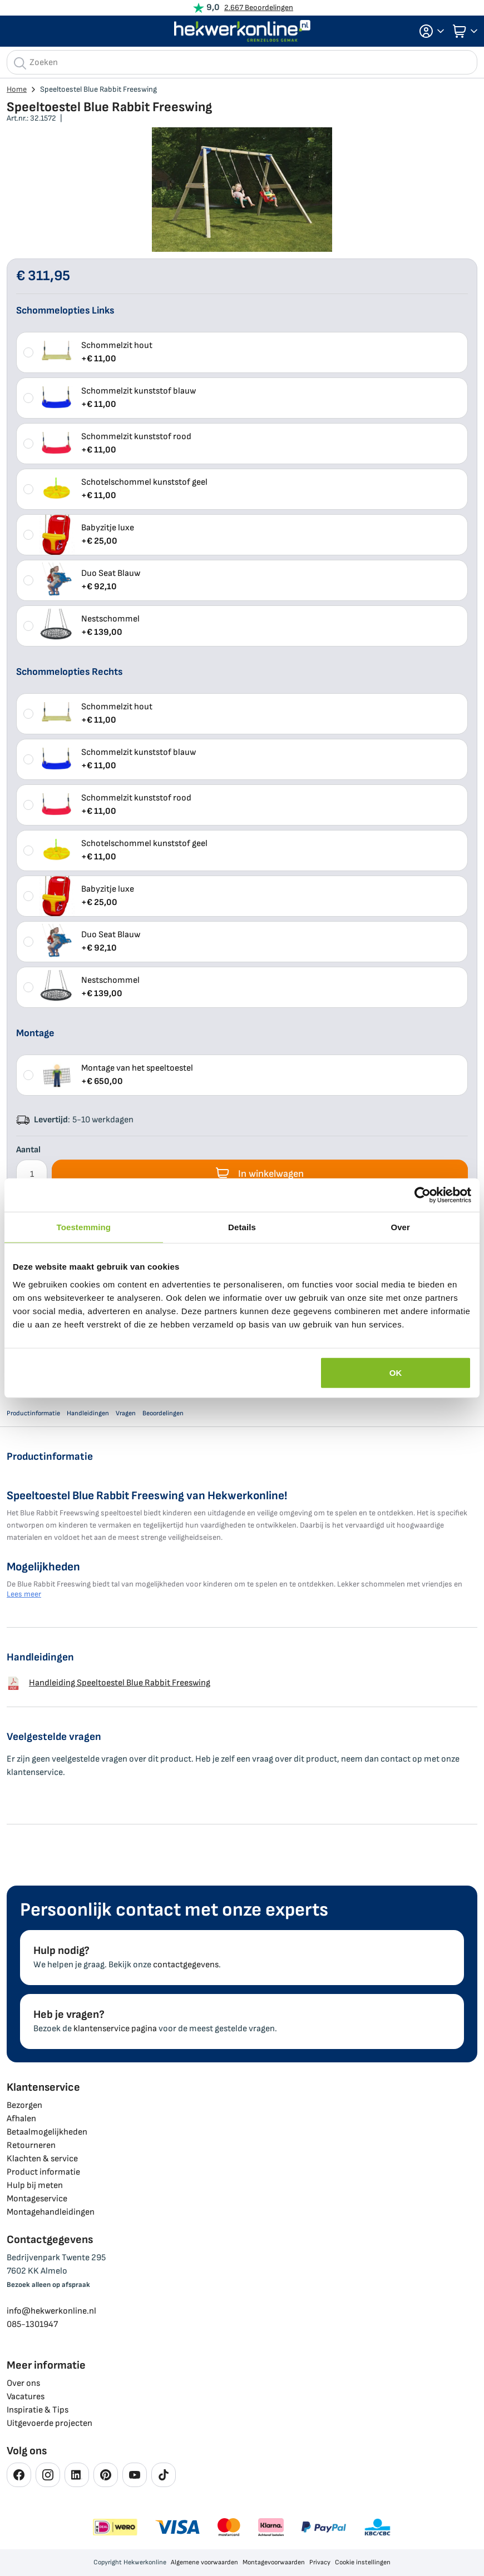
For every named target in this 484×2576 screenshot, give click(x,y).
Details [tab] (242, 1227)
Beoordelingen (163, 1413)
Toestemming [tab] (84, 1227)
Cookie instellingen (363, 2562)
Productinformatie (33, 1413)
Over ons (23, 2383)
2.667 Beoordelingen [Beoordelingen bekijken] (258, 7)
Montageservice (37, 2199)
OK (395, 1372)
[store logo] (242, 31)
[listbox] (242, 489)
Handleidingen (88, 1413)
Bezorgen (24, 2105)
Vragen (126, 1413)
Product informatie (43, 2172)
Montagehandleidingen (51, 2212)
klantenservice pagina (115, 2028)
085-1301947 (32, 2324)
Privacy (319, 2562)
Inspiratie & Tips (37, 2410)
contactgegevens (186, 1965)
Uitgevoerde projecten (49, 2423)
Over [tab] (400, 1227)
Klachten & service (42, 2159)
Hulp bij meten (35, 2185)
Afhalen (21, 2118)
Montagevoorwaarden (274, 2562)
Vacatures (26, 2396)
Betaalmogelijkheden (47, 2132)
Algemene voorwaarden (204, 2562)
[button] (428, 31)
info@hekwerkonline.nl (51, 2311)
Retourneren (31, 2145)
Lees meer (24, 1594)
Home (17, 89)
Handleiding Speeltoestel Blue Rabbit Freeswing (108, 1683)
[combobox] (242, 62)
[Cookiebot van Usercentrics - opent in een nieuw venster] (422, 1195)
